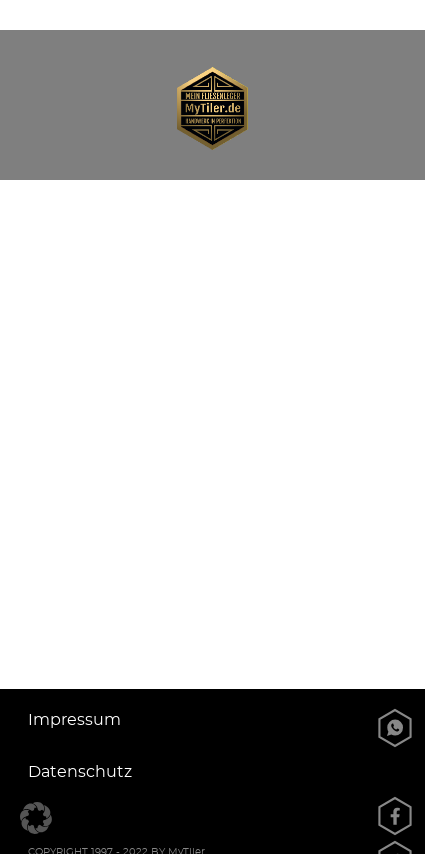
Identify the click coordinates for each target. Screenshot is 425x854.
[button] (36, 818)
